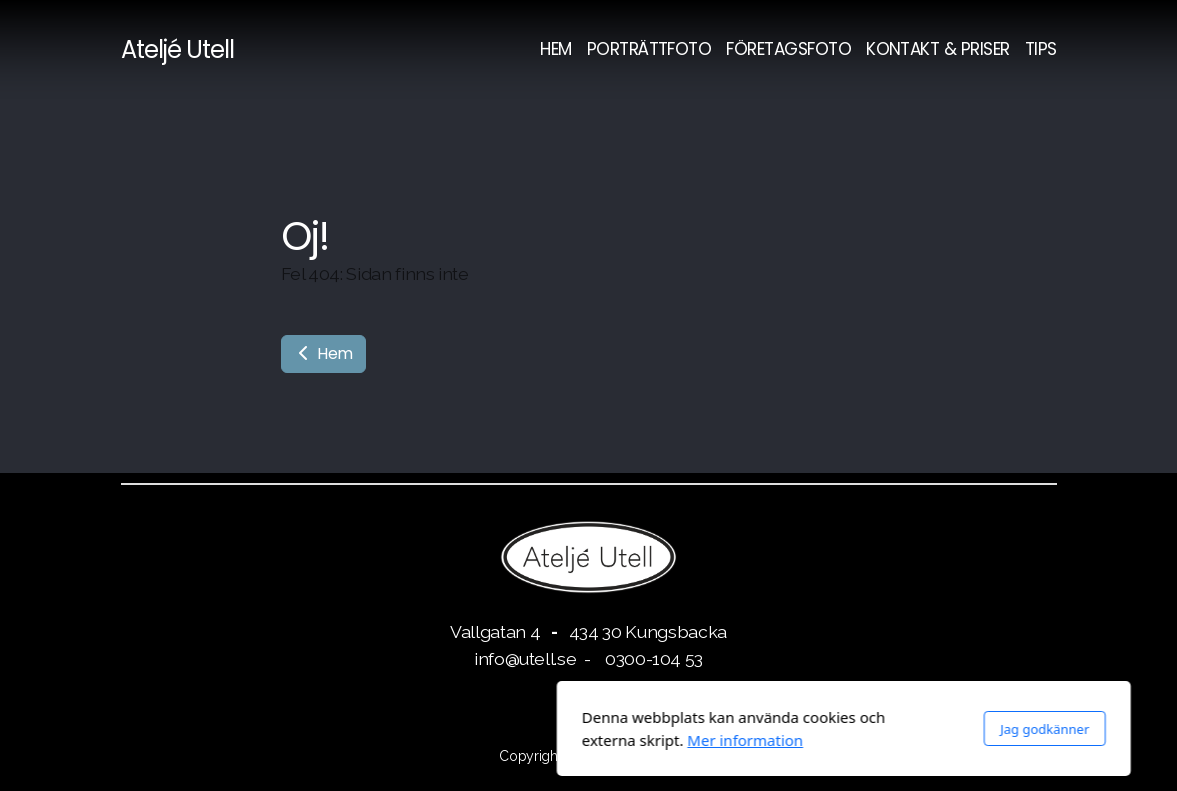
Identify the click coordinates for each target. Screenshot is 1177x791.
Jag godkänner (789, 729)
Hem (324, 353)
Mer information (490, 740)
